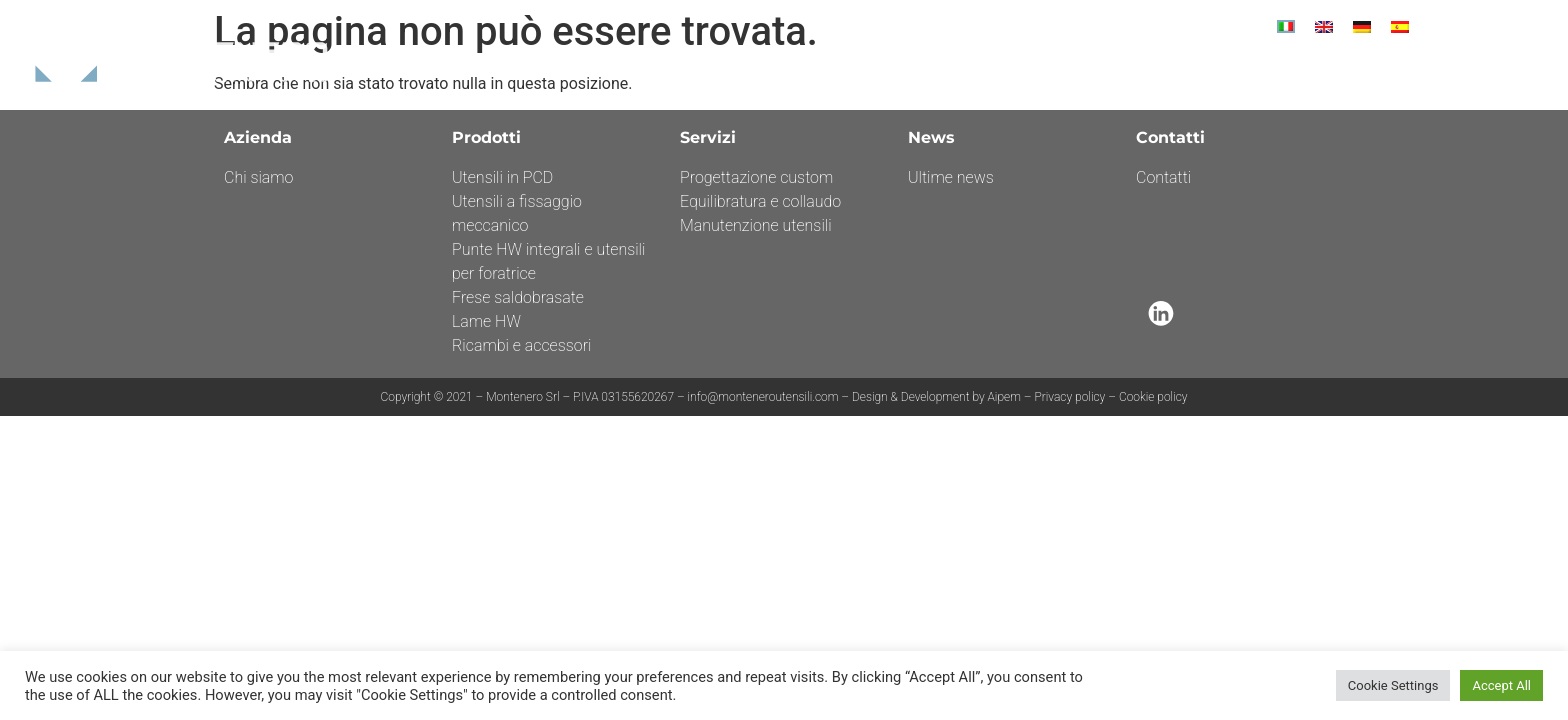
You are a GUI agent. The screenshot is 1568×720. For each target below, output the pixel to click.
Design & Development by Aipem (936, 397)
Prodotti (1070, 71)
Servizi (1151, 71)
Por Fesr (1294, 71)
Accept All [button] (1501, 685)
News (1218, 71)
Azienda (984, 71)
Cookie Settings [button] (1393, 685)
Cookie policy (1153, 397)
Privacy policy (1069, 397)
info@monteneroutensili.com (765, 397)
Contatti (1382, 71)
